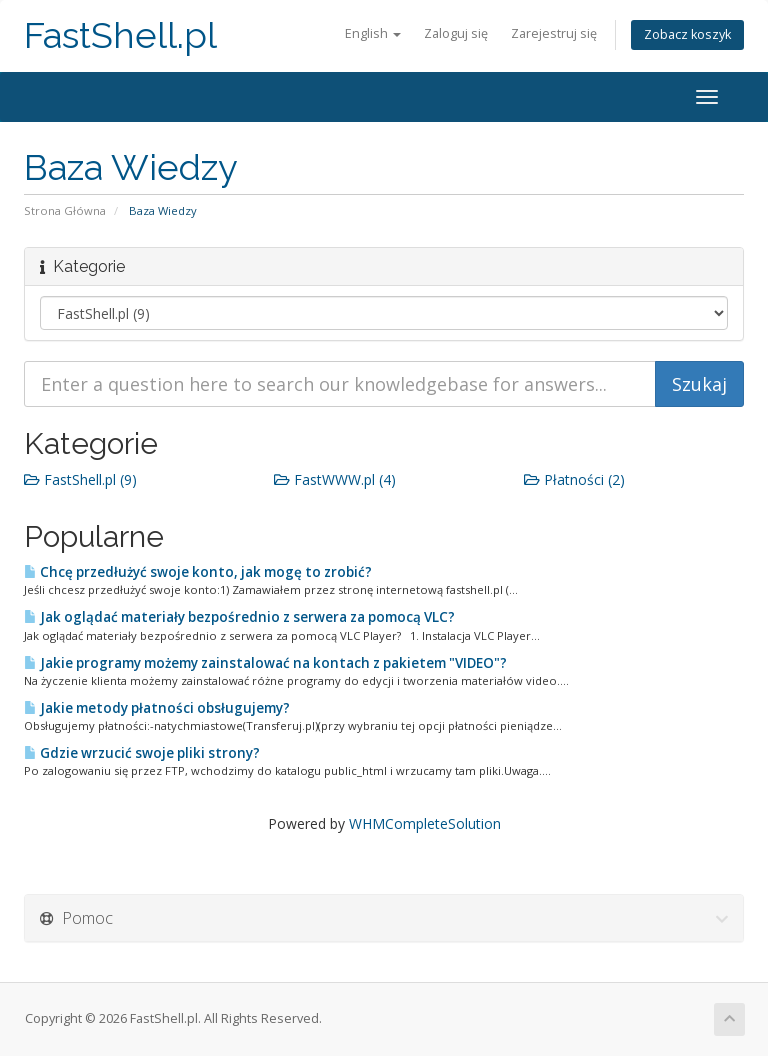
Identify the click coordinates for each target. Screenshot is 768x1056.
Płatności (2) (574, 479)
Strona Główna (65, 210)
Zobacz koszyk (687, 34)
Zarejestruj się (554, 33)
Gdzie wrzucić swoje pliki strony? (142, 753)
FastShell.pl (120, 35)
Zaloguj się (456, 33)
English (373, 33)
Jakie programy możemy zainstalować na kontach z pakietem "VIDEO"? (265, 663)
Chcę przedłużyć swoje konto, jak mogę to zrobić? (198, 572)
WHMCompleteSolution (425, 823)
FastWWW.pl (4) (335, 479)
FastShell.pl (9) (80, 479)
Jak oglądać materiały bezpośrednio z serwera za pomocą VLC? (239, 617)
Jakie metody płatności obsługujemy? (157, 708)
